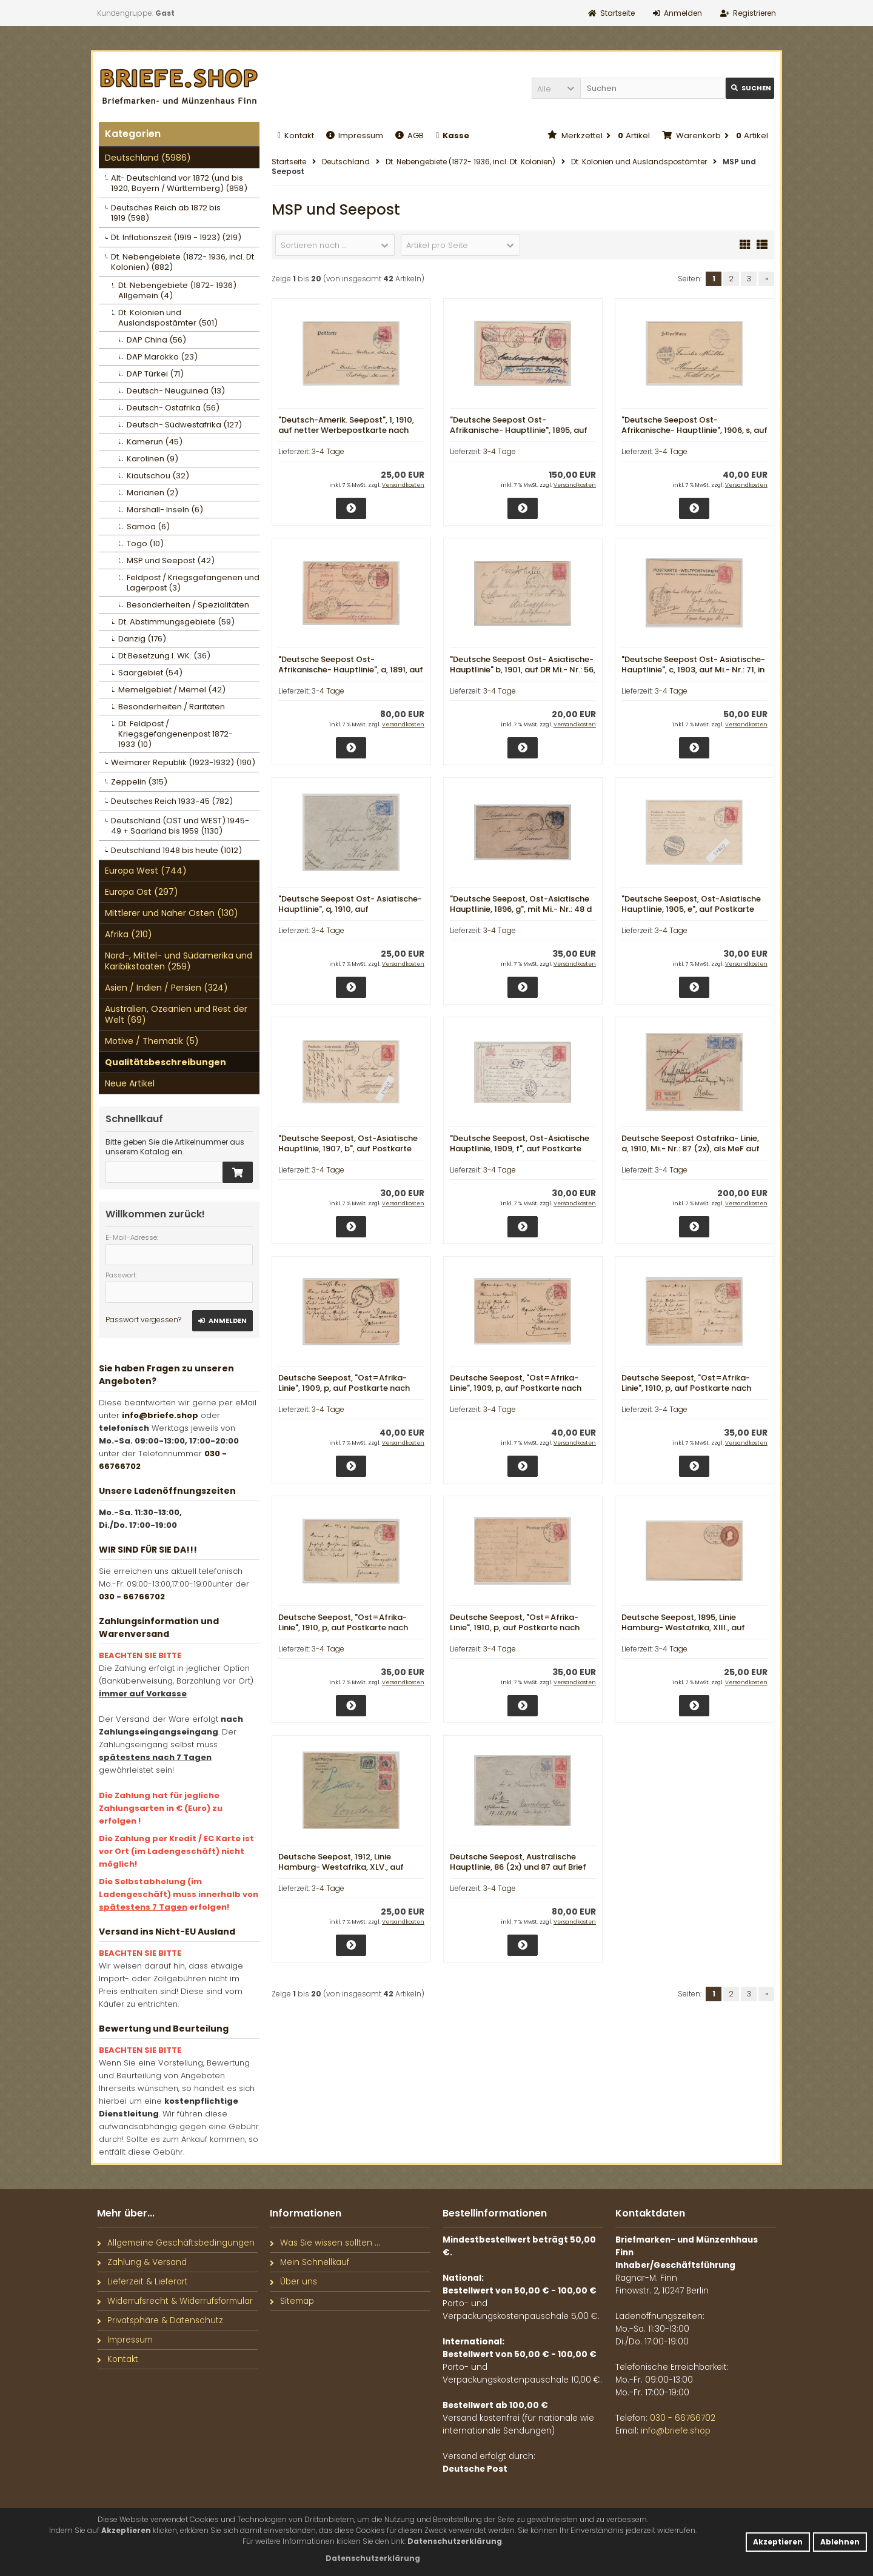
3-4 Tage (328, 451)
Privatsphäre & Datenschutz (160, 2320)
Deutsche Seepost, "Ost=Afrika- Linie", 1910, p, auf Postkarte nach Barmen (686, 1388)
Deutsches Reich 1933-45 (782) (172, 801)
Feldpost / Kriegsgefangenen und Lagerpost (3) (193, 583)
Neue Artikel (130, 1083)
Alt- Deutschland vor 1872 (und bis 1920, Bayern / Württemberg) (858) (179, 183)
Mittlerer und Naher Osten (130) (171, 913)
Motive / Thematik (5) (152, 1041)
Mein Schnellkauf (309, 2262)
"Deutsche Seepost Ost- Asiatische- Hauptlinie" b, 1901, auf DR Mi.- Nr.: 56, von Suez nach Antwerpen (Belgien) (522, 670)
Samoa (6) (148, 526)
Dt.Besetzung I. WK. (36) (164, 655)
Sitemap (292, 2301)
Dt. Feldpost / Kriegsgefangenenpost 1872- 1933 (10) (175, 734)
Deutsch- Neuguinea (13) (176, 390)
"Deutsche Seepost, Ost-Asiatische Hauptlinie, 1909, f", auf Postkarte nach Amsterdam (519, 1148)
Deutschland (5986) (148, 158)
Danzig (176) (142, 638)
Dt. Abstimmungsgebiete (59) (176, 621)
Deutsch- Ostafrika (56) (173, 407)
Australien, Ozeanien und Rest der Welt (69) (176, 1014)
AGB (409, 135)
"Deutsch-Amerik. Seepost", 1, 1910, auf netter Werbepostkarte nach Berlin (346, 430)
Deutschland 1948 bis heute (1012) (176, 850)
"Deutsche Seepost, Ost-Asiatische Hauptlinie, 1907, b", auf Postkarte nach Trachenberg (348, 1148)
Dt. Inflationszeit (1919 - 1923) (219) (176, 237)
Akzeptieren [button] (778, 2542)
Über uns (293, 2281)
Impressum (354, 135)
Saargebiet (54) (150, 672)
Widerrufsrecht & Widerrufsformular (175, 2301)
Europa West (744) (146, 871)
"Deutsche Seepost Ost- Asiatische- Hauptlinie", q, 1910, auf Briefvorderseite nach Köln (350, 909)
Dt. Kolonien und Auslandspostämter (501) (168, 318)
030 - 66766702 (132, 1596)
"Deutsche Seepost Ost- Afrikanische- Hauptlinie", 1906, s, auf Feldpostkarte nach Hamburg (694, 430)
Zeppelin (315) (139, 782)
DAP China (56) (156, 340)
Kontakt (296, 135)
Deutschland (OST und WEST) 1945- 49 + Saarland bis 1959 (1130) (180, 826)
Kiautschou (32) (158, 475)
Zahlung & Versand (142, 2262)
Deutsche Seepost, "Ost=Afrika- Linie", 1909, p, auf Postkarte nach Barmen (344, 1388)
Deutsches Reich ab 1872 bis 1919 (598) (166, 213)
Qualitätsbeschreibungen (165, 1062)
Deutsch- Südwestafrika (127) (184, 424)
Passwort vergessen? (143, 1319)
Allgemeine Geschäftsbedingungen (176, 2243)
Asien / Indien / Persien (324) (166, 988)
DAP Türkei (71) (155, 374)
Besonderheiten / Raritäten (171, 706)
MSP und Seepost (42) (171, 560)
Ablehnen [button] (840, 2542)
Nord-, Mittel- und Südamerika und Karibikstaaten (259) (178, 960)
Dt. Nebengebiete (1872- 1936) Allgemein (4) (177, 290)
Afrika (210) (128, 934)
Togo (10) (145, 543)
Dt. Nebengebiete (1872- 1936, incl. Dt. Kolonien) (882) (183, 262)
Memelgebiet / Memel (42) (172, 689)
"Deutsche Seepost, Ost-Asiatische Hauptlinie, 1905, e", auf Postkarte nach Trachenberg (691, 909)
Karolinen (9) (152, 458)
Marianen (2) (152, 492)
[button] (556, 88)
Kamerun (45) (154, 441)
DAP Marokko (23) (162, 357)
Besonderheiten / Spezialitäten (188, 605)
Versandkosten (403, 485)
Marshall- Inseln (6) (165, 509)
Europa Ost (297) (141, 892)
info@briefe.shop (160, 1415)
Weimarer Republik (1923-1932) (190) (183, 762)
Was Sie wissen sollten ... (325, 2243)
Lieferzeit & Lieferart (142, 2281)
